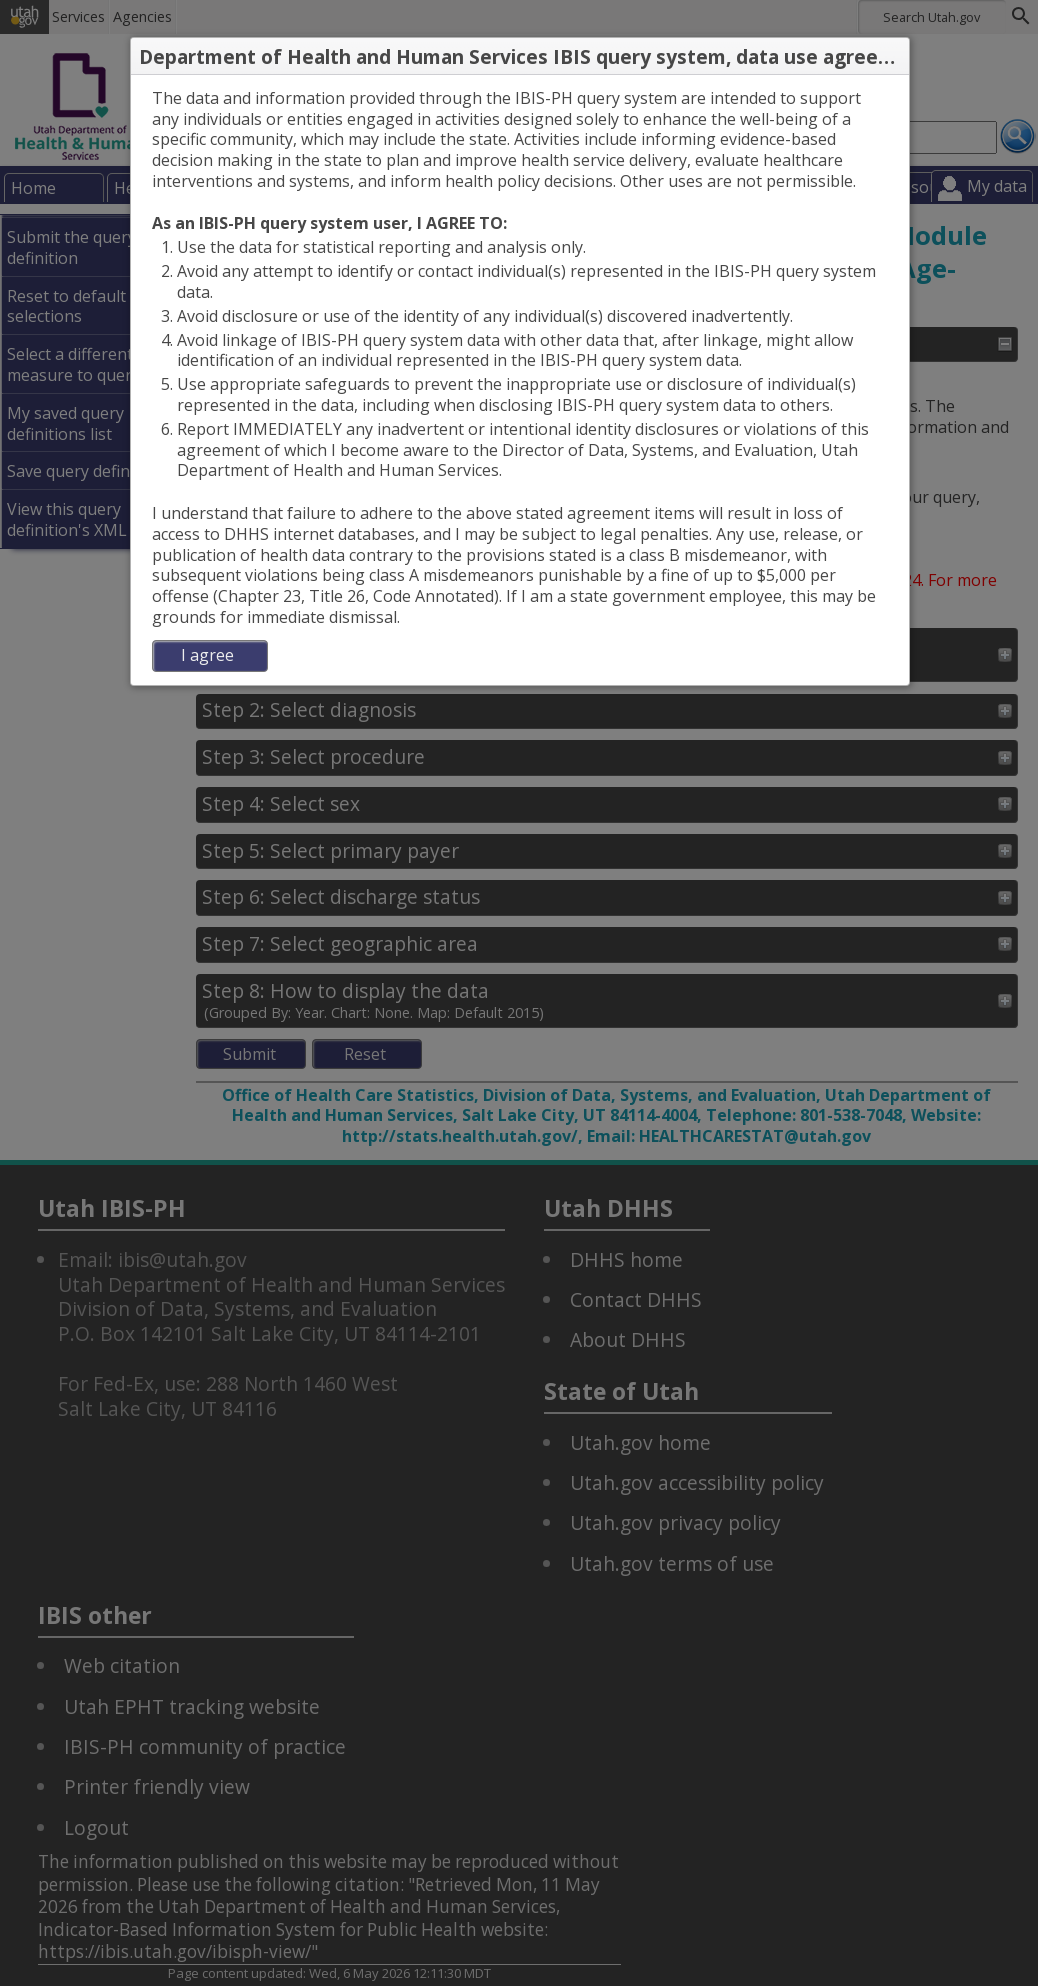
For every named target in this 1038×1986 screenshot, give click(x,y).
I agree (207, 655)
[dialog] (520, 380)
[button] (893, 57)
